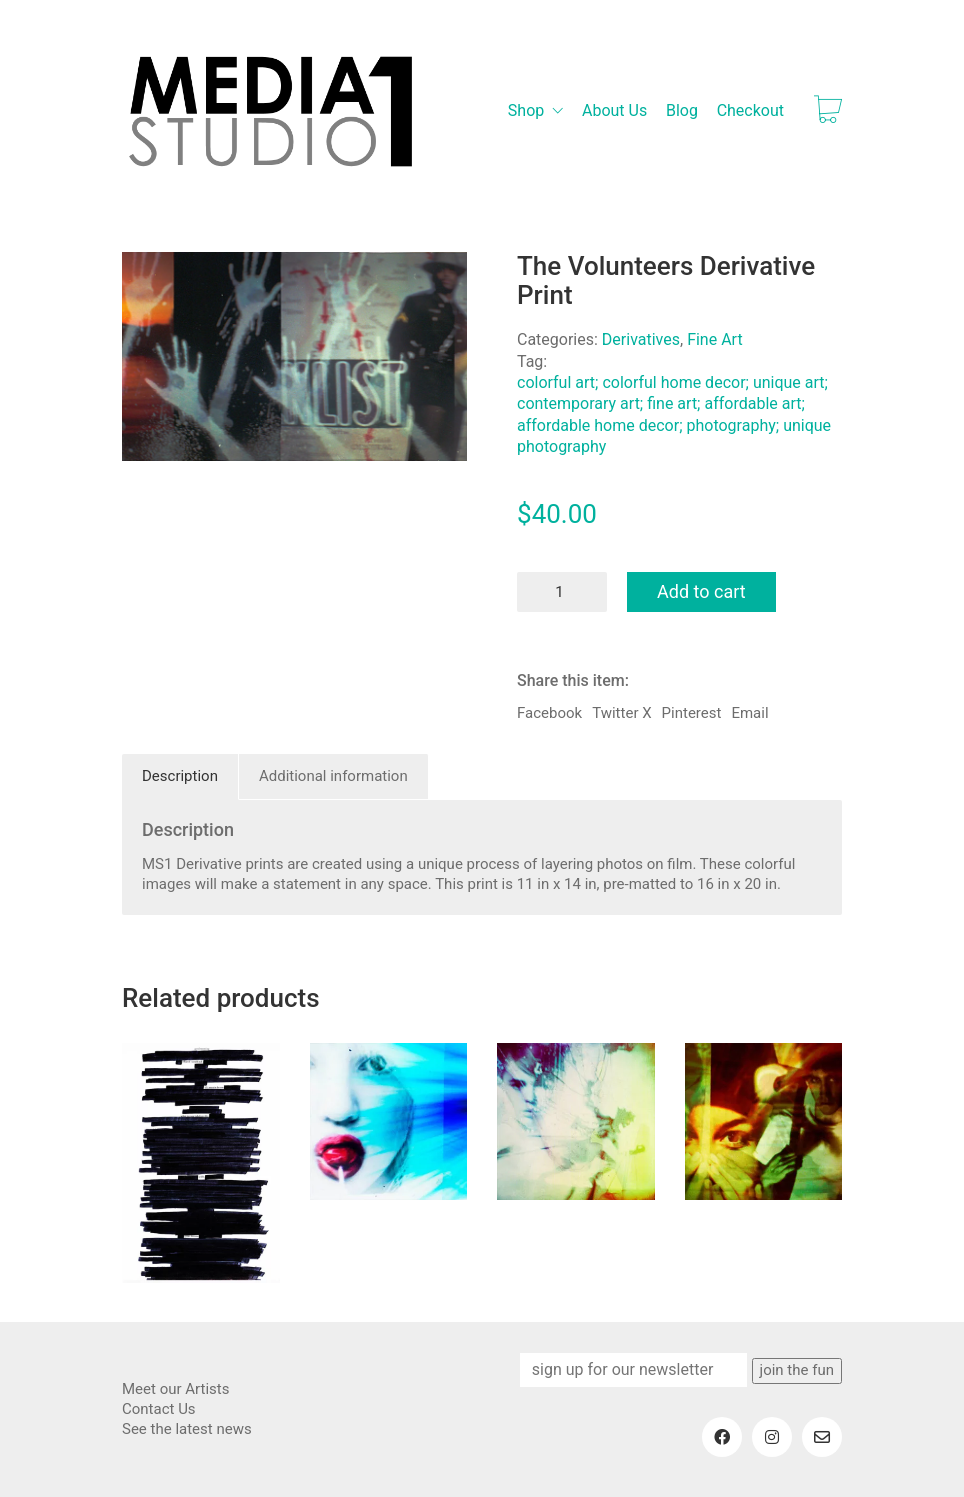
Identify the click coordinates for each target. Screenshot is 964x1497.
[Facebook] (722, 1437)
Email (749, 713)
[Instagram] (772, 1437)
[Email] (822, 1437)
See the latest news (187, 1429)
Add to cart (701, 591)
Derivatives (641, 339)
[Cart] (828, 111)
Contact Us (159, 1409)
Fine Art (715, 339)
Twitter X (621, 713)
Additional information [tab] (333, 776)
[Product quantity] (562, 592)
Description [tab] (180, 776)
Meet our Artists (175, 1389)
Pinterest (692, 713)
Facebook (549, 713)
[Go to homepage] (272, 111)
